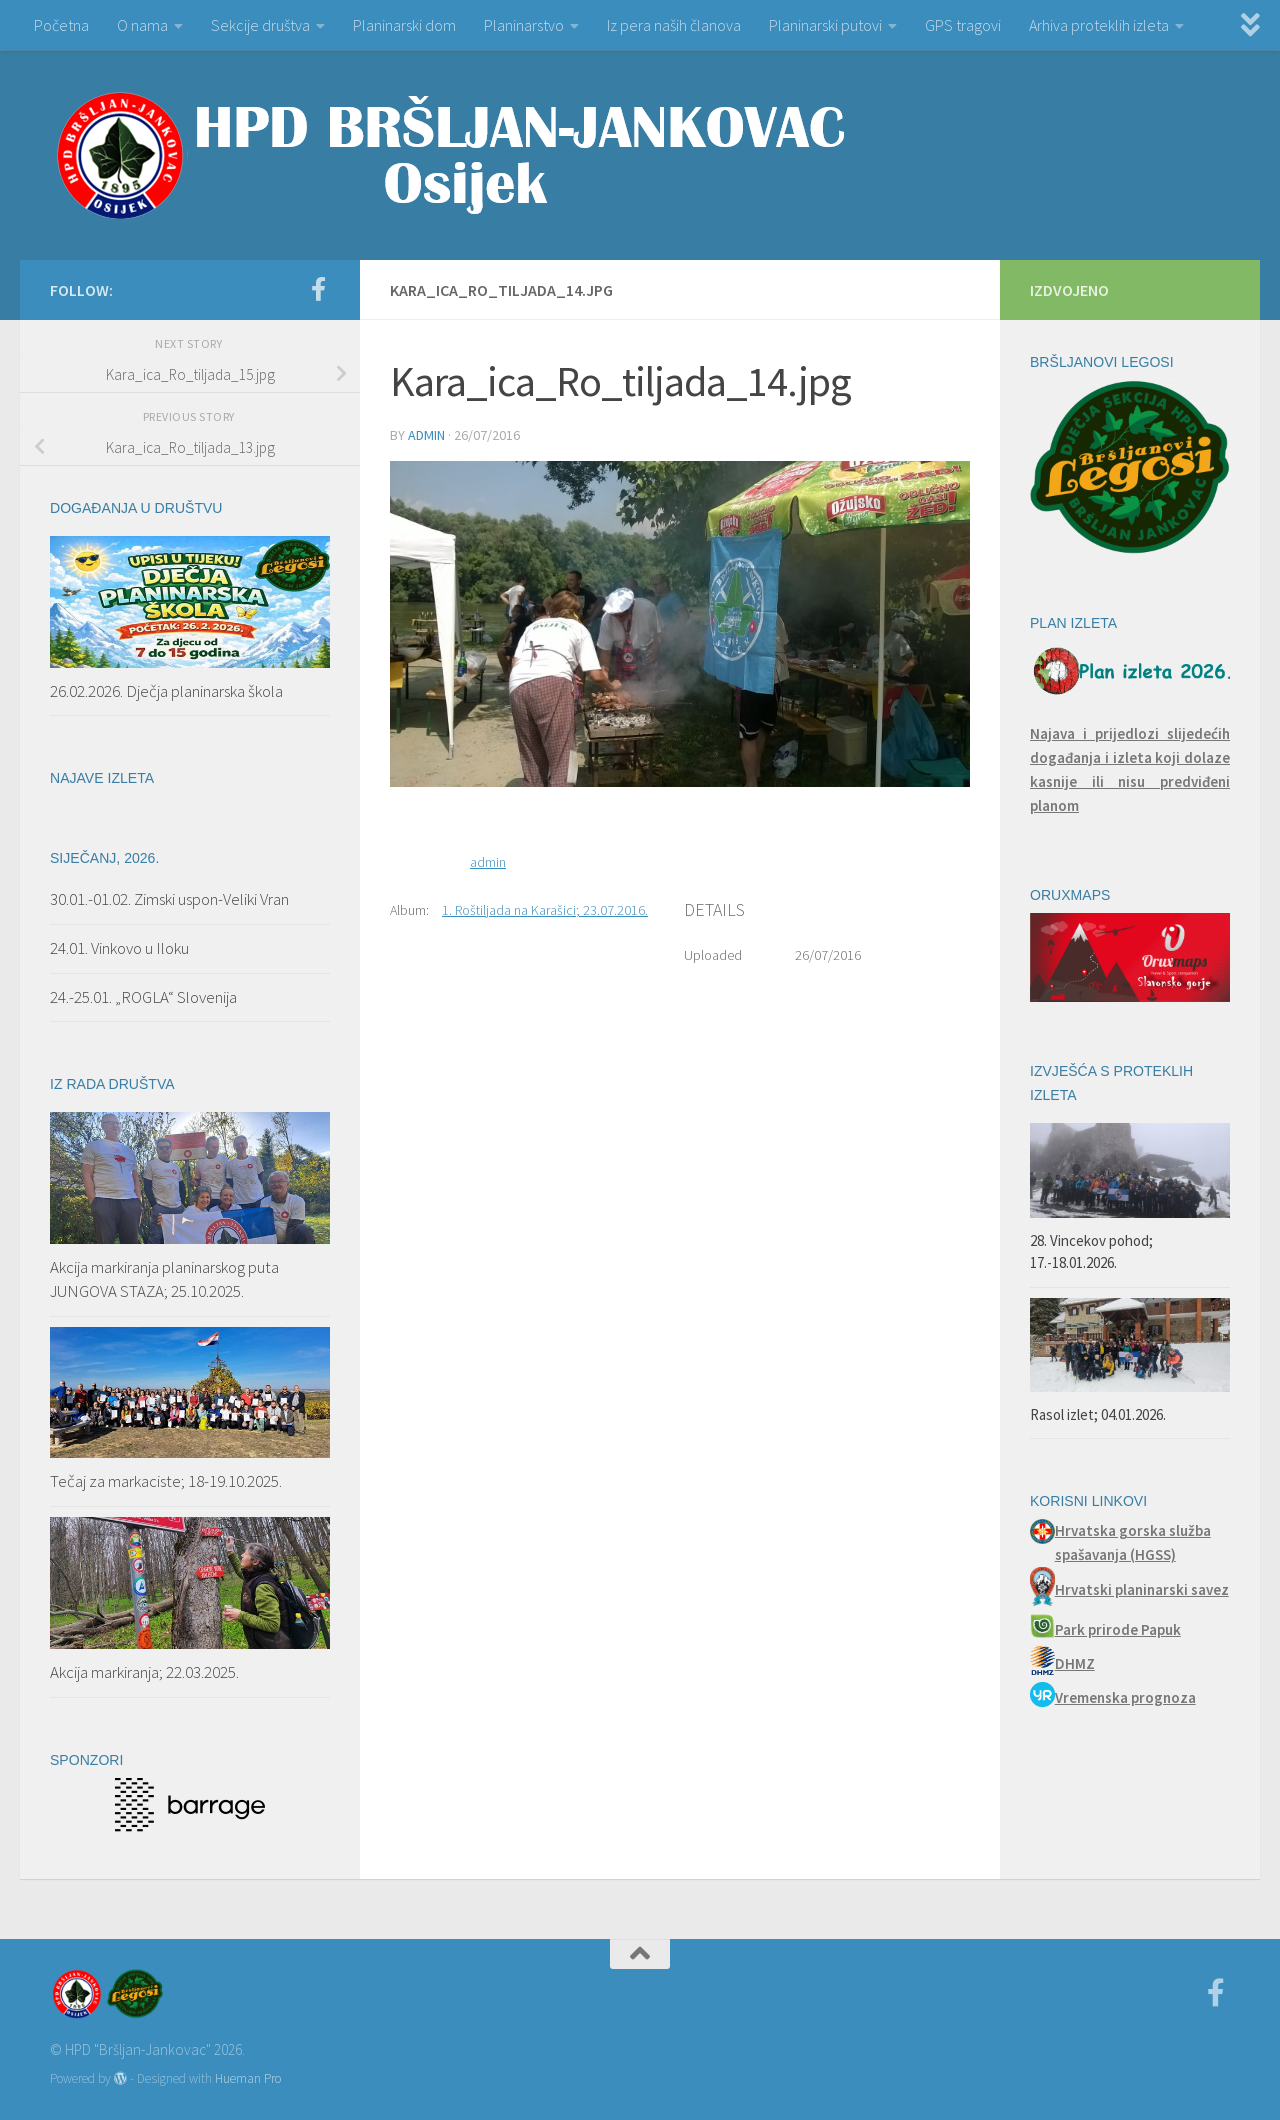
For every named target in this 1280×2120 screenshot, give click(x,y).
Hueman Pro (248, 2078)
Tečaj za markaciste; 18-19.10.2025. (166, 1481)
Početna (61, 25)
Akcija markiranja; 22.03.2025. (144, 1672)
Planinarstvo (524, 25)
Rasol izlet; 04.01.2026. (1098, 1414)
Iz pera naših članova (674, 25)
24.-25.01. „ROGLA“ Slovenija (143, 997)
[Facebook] (318, 289)
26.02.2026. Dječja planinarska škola (166, 691)
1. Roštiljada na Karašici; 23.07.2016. (545, 910)
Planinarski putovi (825, 25)
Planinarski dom (404, 25)
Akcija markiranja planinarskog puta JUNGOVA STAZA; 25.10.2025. (164, 1279)
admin (426, 435)
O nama (142, 25)
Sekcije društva (260, 25)
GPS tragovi (963, 25)
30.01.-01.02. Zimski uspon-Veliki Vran (169, 899)
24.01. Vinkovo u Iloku (119, 948)
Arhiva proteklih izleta (1099, 25)
